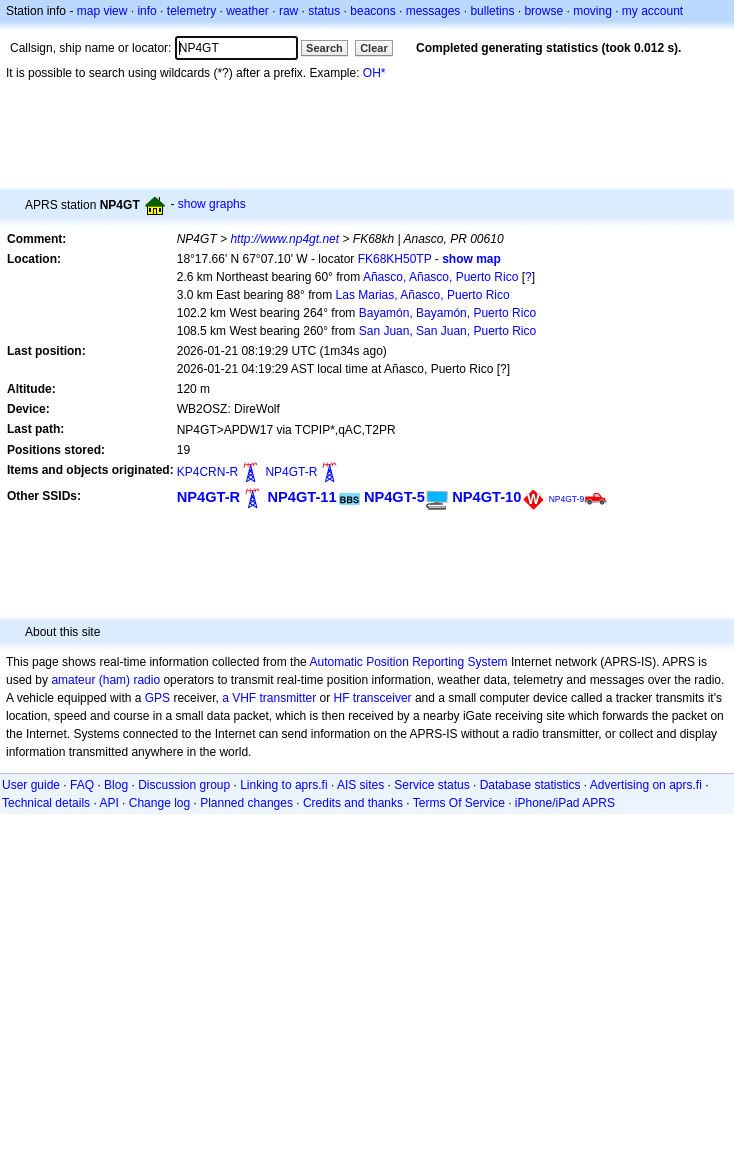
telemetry (191, 11)
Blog (116, 785)
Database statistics (530, 785)
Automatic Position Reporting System (408, 662)
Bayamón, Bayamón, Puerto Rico (447, 313)
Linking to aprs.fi (283, 785)
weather (247, 11)
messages (433, 11)
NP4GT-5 (394, 497)
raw (288, 11)
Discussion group (184, 785)
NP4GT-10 (486, 497)
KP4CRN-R (207, 472)
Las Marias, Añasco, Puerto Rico (423, 295)
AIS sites (360, 785)
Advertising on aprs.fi (646, 785)
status (324, 11)
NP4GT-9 (567, 499)
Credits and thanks (353, 803)
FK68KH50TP (395, 259)
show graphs (212, 204)
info (146, 11)
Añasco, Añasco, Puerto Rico (440, 277)
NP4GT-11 (301, 497)
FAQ (82, 785)
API (108, 803)
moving (592, 11)
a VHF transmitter (269, 698)
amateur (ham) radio (105, 680)
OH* (374, 73)
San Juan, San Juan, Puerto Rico (447, 331)
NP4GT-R (291, 472)
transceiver (382, 698)
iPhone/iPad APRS (565, 803)
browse (543, 11)
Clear (374, 48)
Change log (159, 803)
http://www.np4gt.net (284, 239)
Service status (431, 785)
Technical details (46, 803)
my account (652, 11)
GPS (157, 698)
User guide (31, 785)
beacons (372, 11)
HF (342, 698)
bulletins (492, 11)
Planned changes (246, 803)
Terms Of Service (459, 803)
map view (102, 11)
